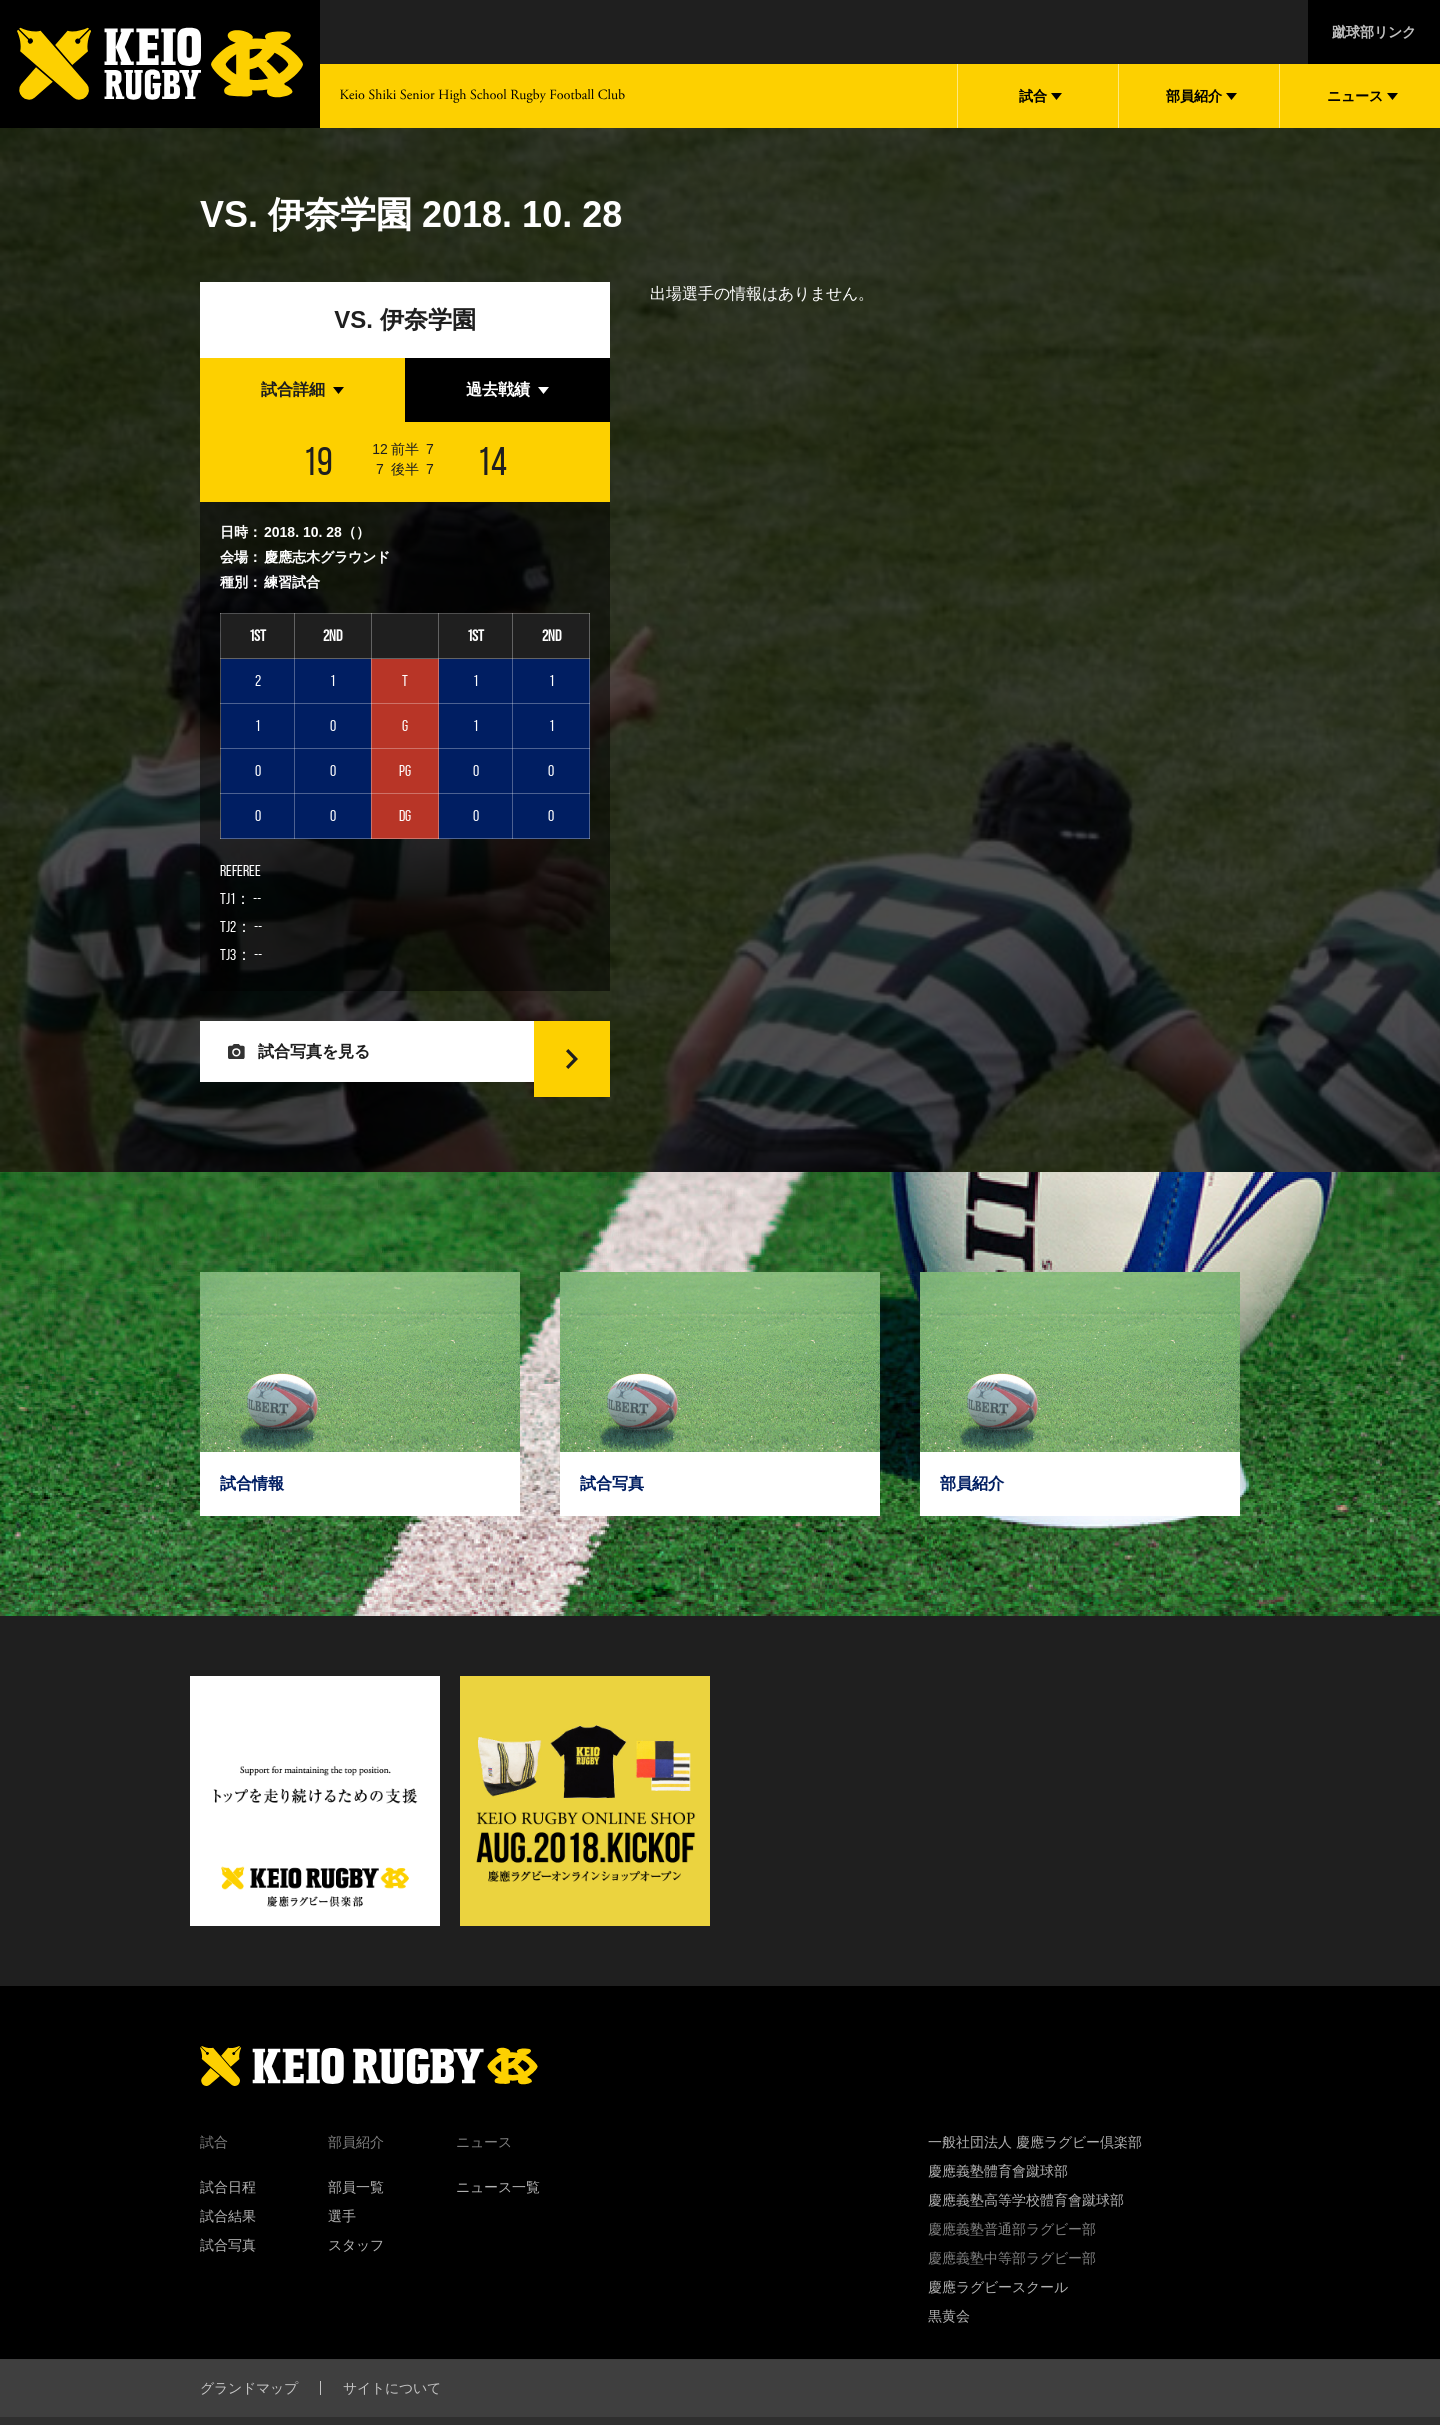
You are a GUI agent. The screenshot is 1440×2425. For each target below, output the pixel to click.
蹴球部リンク (1374, 32)
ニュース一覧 (498, 2222)
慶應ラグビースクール (998, 2322)
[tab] (302, 390)
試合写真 (228, 2280)
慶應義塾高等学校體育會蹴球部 (1026, 2235)
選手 (342, 2251)
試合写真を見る (328, 1069)
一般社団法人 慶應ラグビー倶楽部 (1035, 2177)
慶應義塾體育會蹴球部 (998, 2206)
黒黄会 (949, 2351)
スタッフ (356, 2280)
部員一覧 (356, 2222)
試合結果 (228, 2251)
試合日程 (228, 2222)
